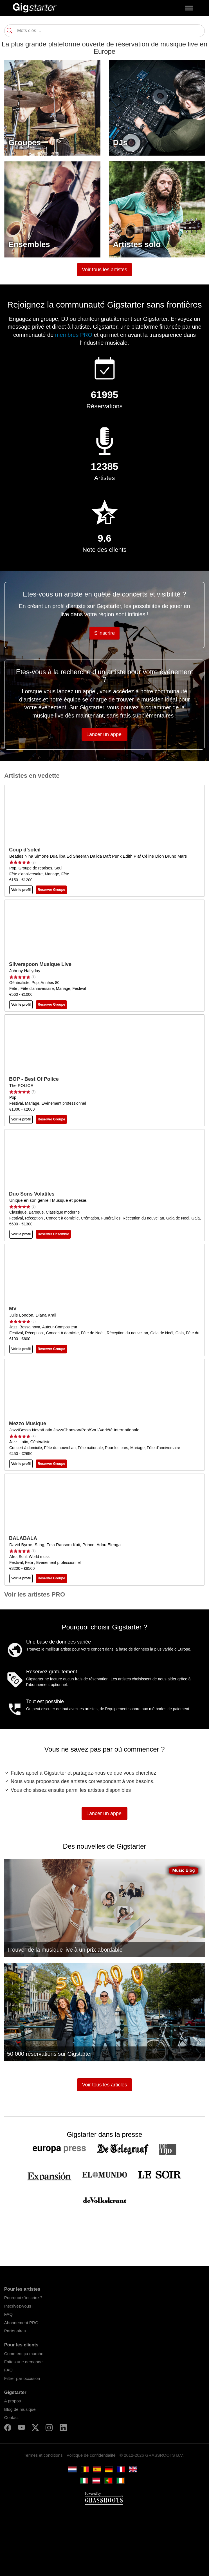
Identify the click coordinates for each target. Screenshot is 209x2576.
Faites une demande (23, 2361)
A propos (12, 2400)
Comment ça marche (23, 2353)
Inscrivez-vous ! (18, 2306)
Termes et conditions (43, 2455)
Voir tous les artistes (104, 269)
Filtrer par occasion (22, 2378)
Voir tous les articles (104, 2085)
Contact (11, 2417)
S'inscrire (104, 633)
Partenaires (15, 2330)
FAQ (8, 2314)
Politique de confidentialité (91, 2455)
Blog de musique (20, 2409)
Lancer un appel (104, 734)
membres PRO (74, 335)
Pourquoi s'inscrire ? (23, 2297)
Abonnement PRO (21, 2322)
